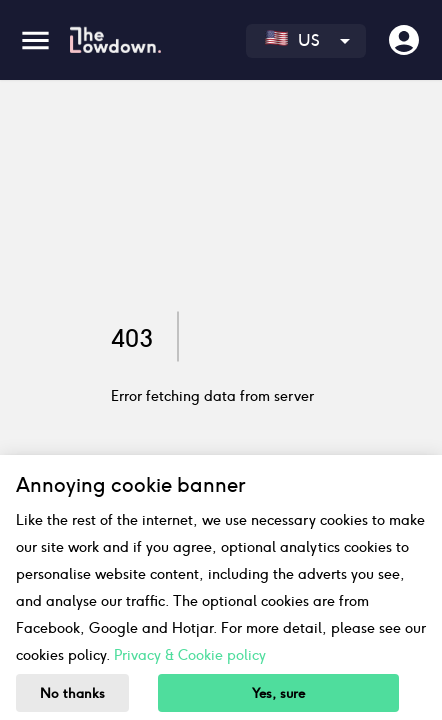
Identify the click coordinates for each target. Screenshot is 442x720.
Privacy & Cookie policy (190, 655)
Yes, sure (278, 693)
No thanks (72, 693)
